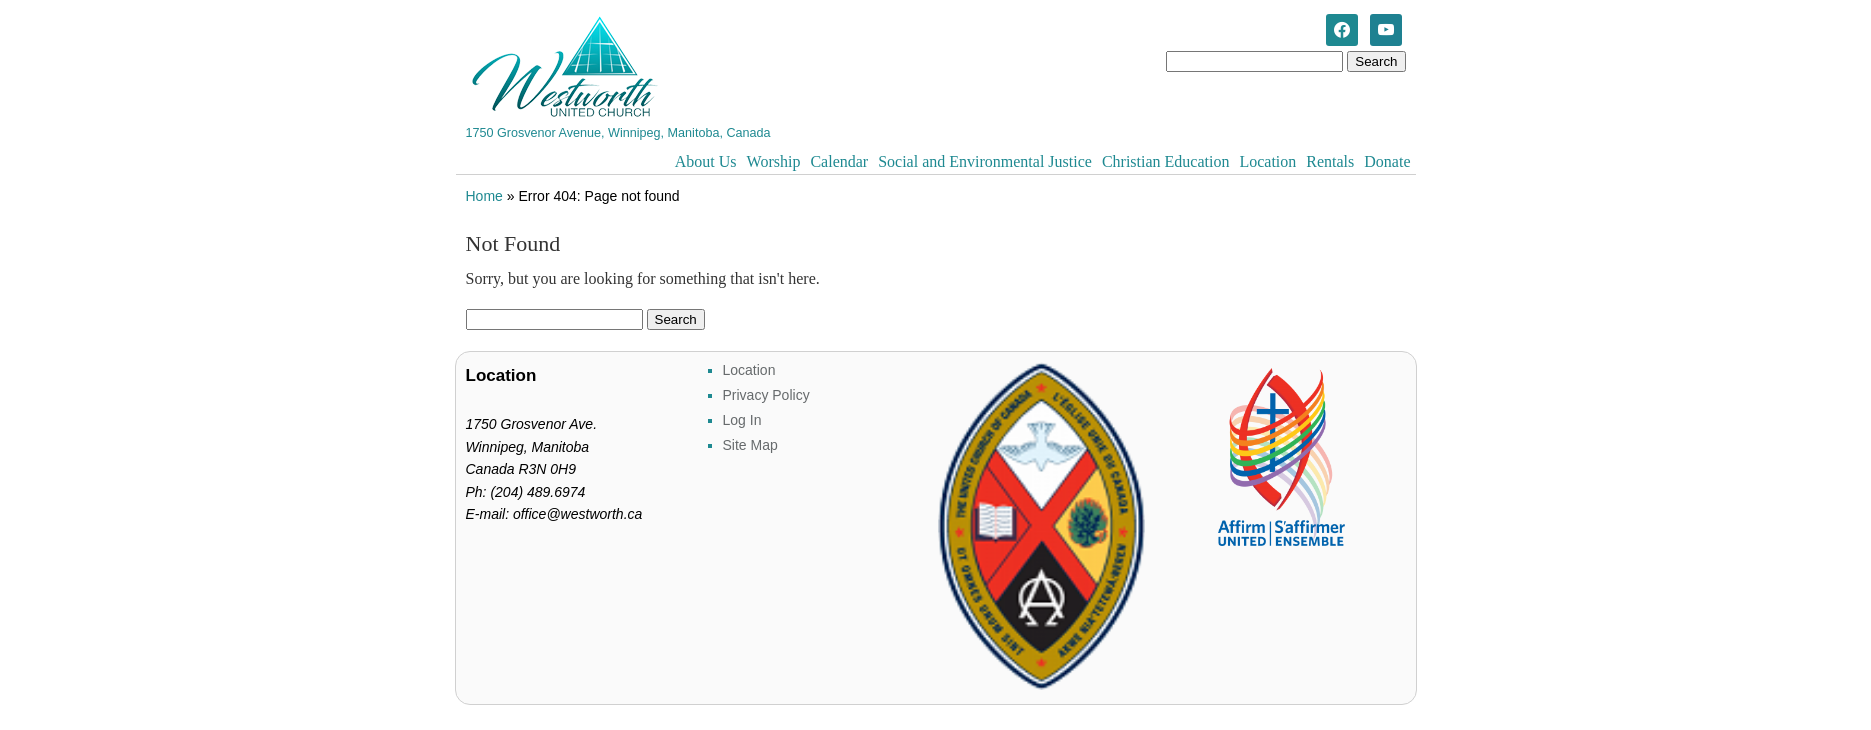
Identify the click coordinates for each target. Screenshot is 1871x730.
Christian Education (1166, 161)
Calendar (839, 161)
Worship (774, 161)
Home (484, 196)
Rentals (1330, 161)
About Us (706, 161)
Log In (742, 420)
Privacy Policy (766, 395)
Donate (1387, 161)
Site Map (750, 445)
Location (1267, 161)
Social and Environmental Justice (985, 161)
